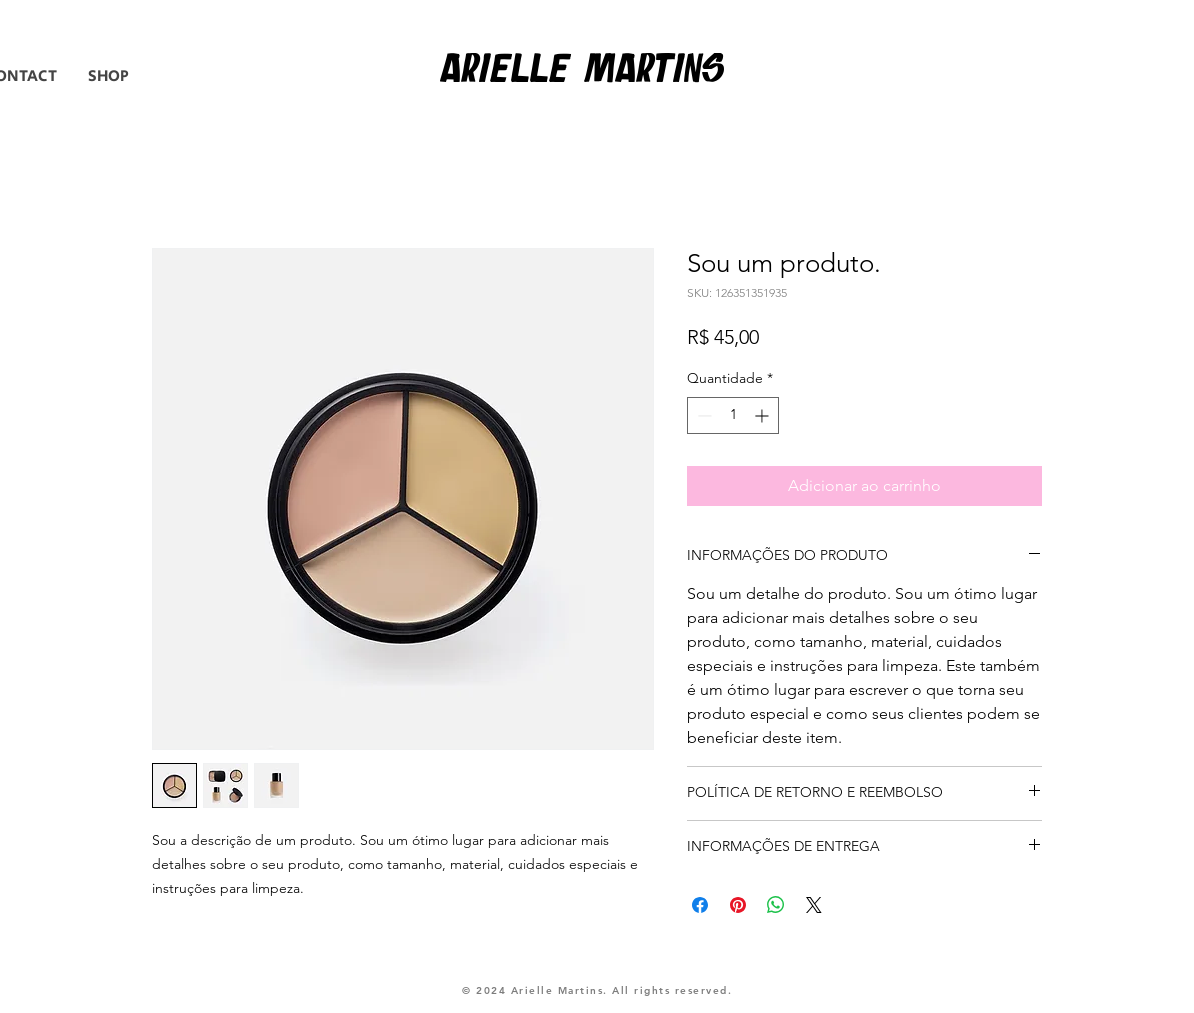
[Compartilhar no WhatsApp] (776, 905)
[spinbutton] (733, 415)
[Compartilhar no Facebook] (700, 905)
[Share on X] (814, 905)
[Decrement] (702, 415)
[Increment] (763, 415)
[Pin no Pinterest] (738, 905)
